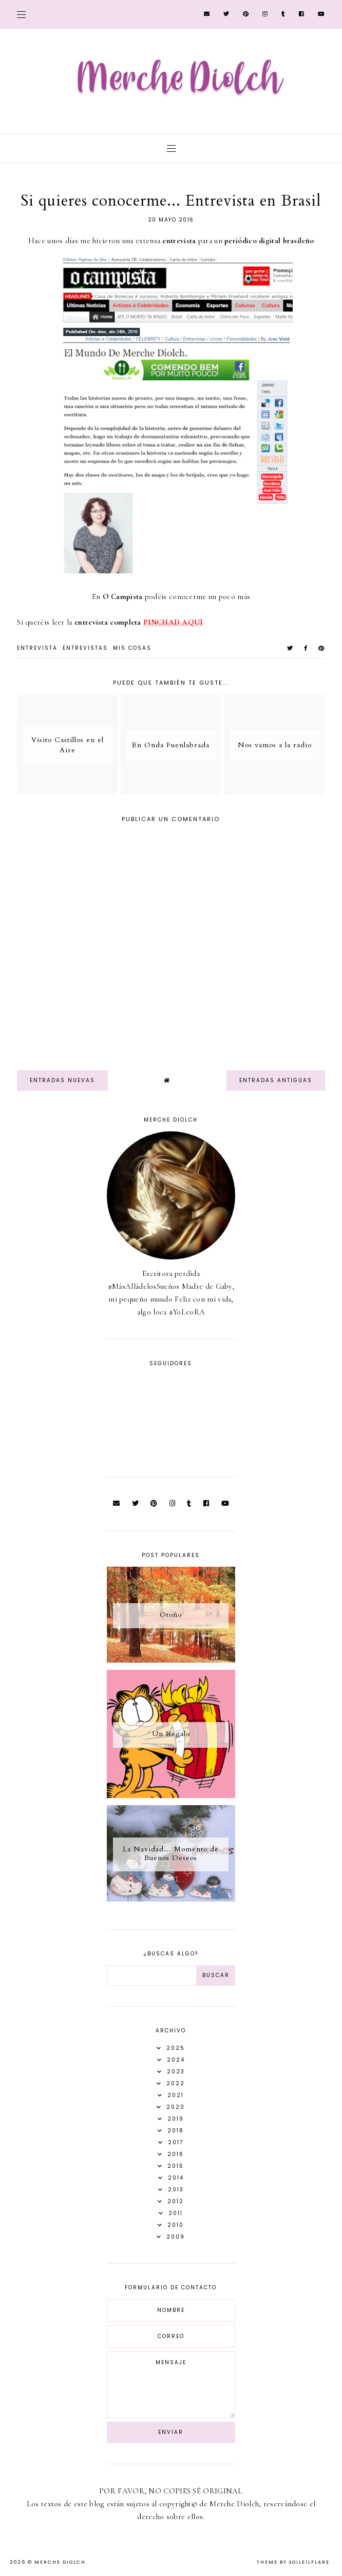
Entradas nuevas (62, 1080)
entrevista (37, 648)
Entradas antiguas (275, 1080)
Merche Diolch (60, 2562)
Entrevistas (85, 648)
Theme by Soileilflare (293, 2562)
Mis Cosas (132, 648)
